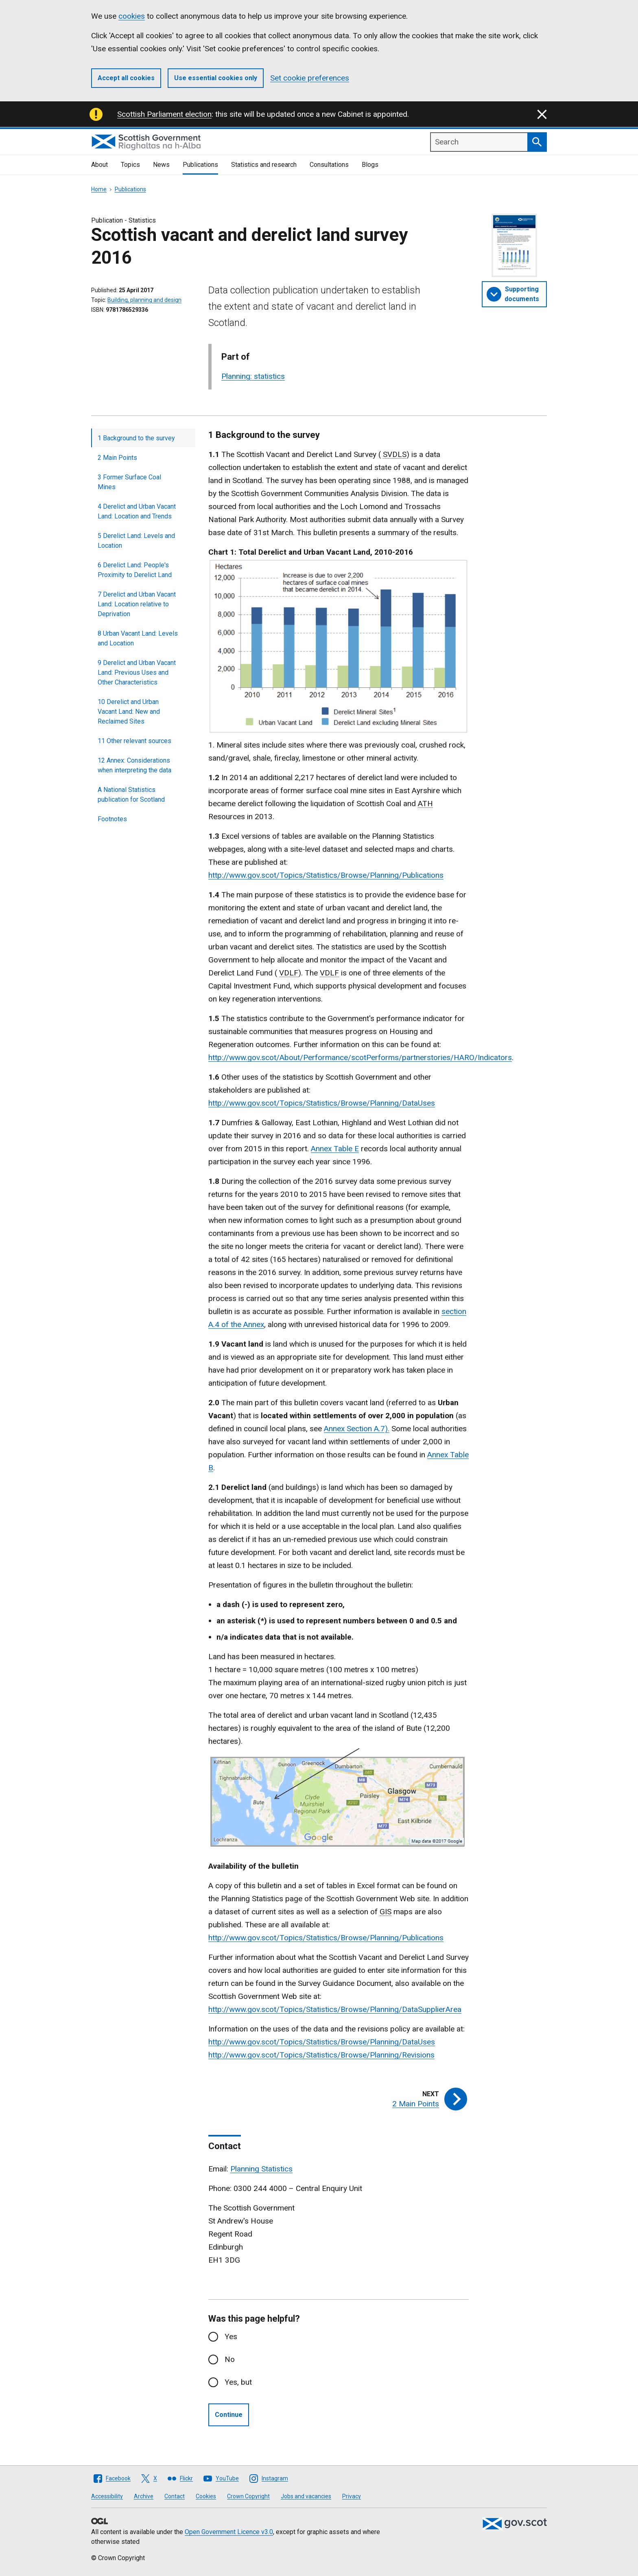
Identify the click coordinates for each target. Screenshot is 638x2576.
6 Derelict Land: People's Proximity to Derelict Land (135, 570)
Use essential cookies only (215, 78)
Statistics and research (264, 164)
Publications (200, 164)
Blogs (370, 164)
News (161, 164)
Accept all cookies (126, 78)
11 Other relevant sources (134, 741)
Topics (130, 164)
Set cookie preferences (309, 78)
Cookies (206, 2496)
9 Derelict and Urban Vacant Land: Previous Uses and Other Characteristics (137, 672)
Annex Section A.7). (356, 1428)
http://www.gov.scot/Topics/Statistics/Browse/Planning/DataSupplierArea (334, 2009)
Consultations (329, 164)
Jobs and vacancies (306, 2496)
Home (99, 189)
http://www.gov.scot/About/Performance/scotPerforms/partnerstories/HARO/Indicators (360, 1057)
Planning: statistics (253, 376)
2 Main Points (117, 457)
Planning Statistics (261, 2169)
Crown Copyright (248, 2496)
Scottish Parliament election (164, 114)
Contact (174, 2496)
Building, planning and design (144, 300)
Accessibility (107, 2496)
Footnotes (112, 819)
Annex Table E (335, 1148)
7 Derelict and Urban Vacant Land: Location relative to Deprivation (137, 604)
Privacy (351, 2496)
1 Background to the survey (136, 438)
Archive (143, 2496)
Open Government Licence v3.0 (229, 2532)
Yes (231, 2336)
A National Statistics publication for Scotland (131, 794)
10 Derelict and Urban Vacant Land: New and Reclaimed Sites (129, 711)
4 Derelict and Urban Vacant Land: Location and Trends (137, 511)
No (230, 2359)
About (99, 164)
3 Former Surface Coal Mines (129, 482)
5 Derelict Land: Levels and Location (136, 540)
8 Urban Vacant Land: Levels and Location (138, 638)
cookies (131, 16)
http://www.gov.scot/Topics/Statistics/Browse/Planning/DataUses (321, 1103)
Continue (229, 2415)
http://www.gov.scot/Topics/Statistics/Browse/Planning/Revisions (321, 2055)
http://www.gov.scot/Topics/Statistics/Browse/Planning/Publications (326, 875)
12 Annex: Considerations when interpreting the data (134, 765)
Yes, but (238, 2382)
